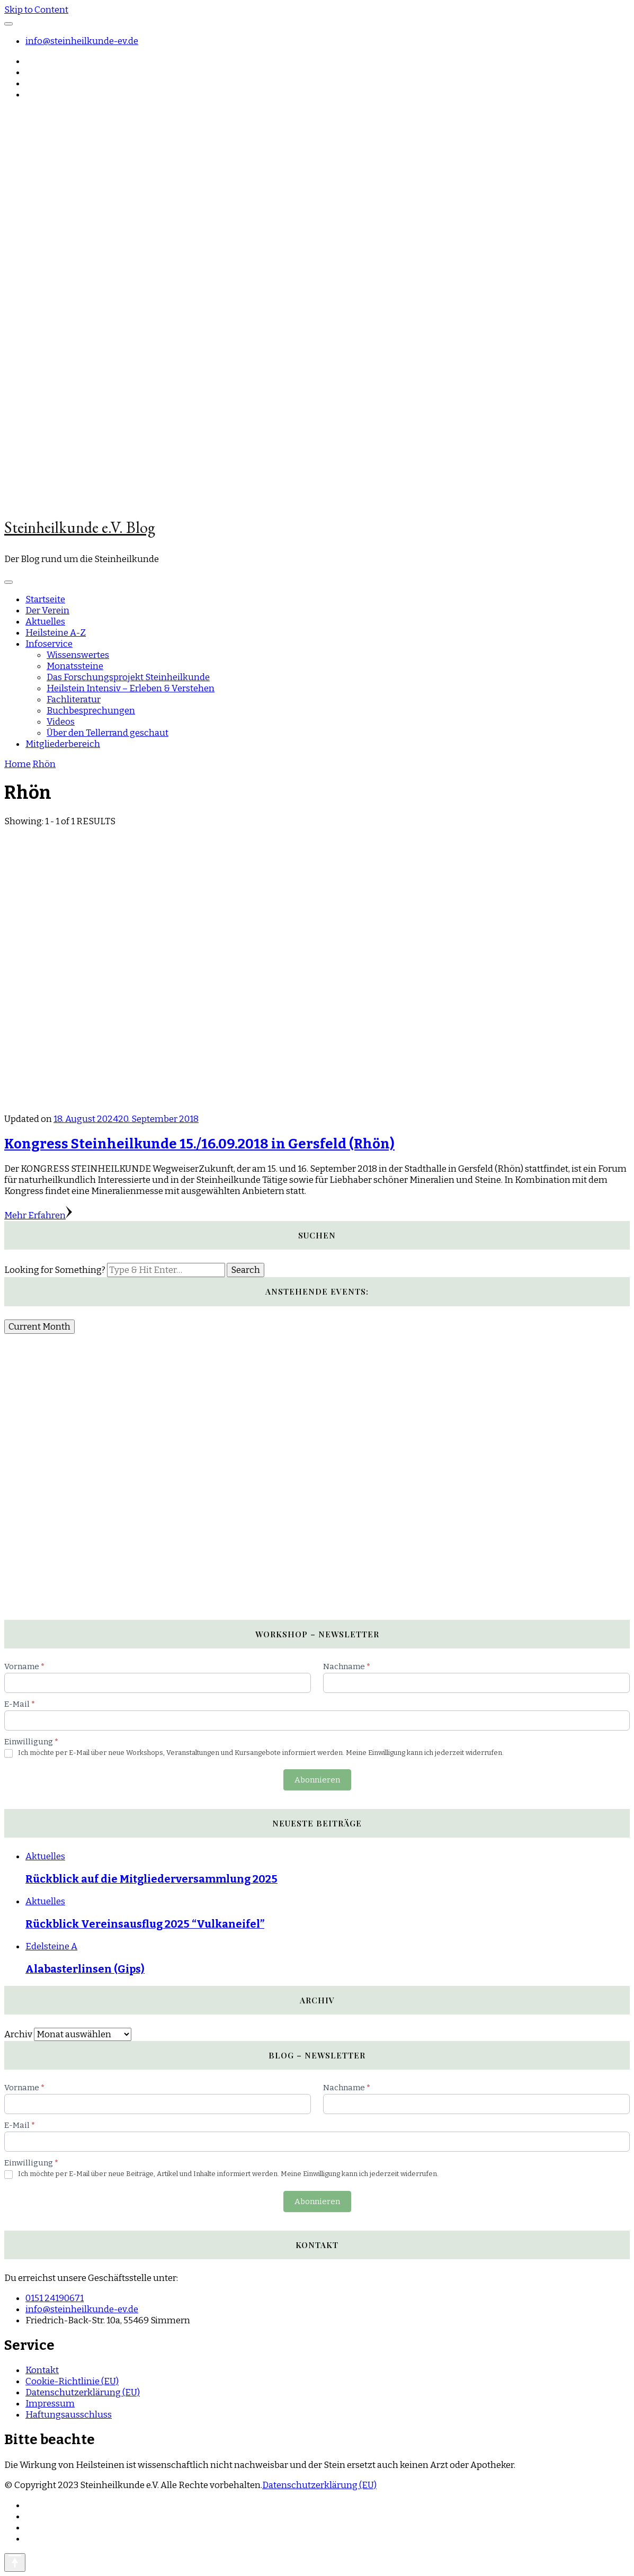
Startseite (45, 599)
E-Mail (19, 1704)
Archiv (18, 2034)
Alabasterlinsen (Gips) (85, 1969)
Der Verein (47, 610)
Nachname (346, 1666)
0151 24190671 (54, 2298)
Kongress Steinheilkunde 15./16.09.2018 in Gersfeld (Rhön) (199, 1144)
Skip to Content (36, 9)
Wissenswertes (78, 655)
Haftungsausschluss (68, 2414)
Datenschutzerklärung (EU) (82, 2392)
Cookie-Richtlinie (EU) (72, 2381)
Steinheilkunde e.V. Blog (79, 527)
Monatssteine (75, 666)
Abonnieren (317, 1780)
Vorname (24, 1666)
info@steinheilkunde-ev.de (81, 41)
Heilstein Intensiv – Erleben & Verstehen (131, 688)
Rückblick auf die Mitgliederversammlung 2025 (151, 1879)
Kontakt (42, 2370)
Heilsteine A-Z (55, 632)
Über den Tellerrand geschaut (107, 732)
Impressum (50, 2403)
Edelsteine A (51, 1946)
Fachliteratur (74, 699)
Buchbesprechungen (91, 710)
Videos (61, 721)
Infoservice (49, 643)
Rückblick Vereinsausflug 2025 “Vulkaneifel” (144, 1924)
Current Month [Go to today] (39, 1326)
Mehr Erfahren (38, 1215)
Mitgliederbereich (62, 744)
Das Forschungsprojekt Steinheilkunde (128, 677)
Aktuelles (45, 621)
